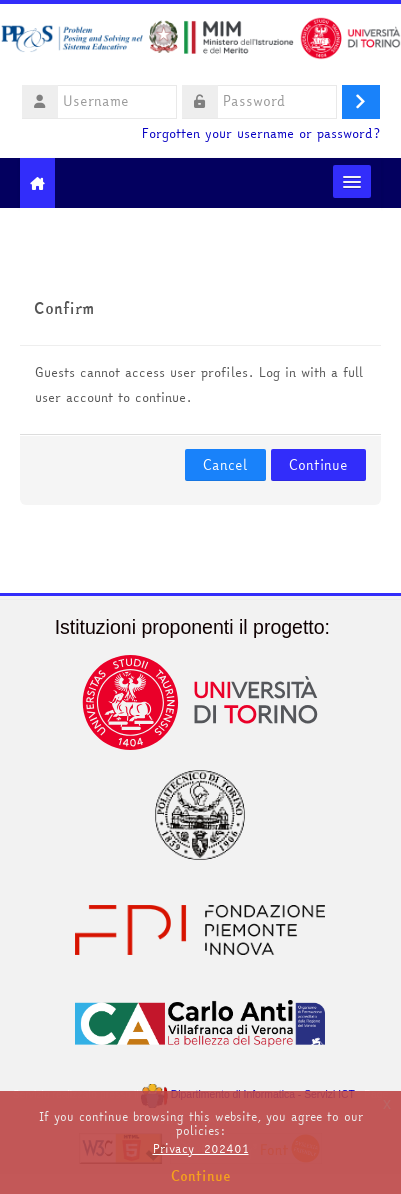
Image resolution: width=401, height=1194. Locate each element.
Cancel (225, 465)
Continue (318, 465)
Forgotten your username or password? (261, 133)
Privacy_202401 (201, 1148)
